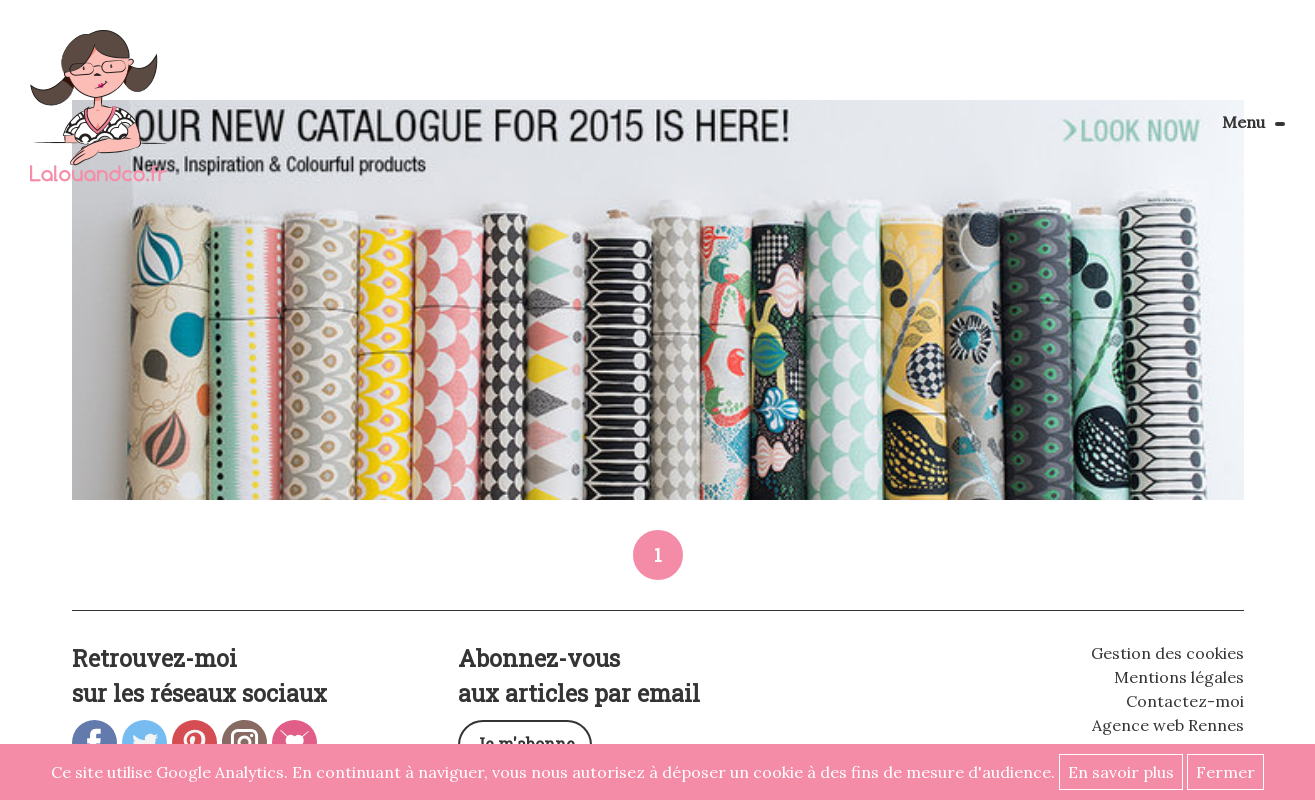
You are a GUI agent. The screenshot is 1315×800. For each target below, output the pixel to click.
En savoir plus (1121, 772)
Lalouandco (98, 116)
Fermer (1225, 772)
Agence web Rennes (1168, 725)
